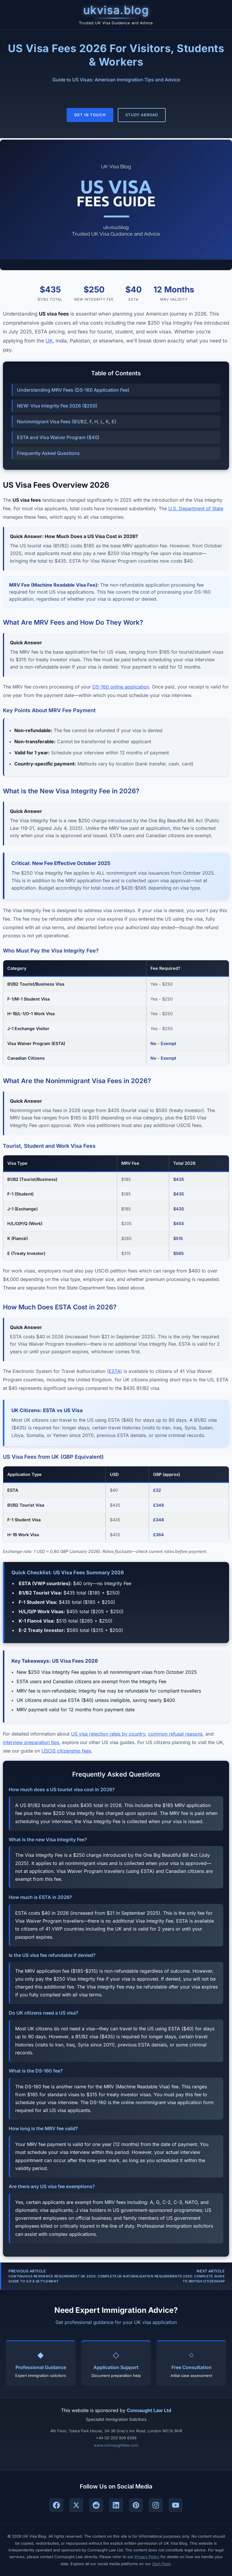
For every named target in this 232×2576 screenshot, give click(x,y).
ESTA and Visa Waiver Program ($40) (58, 437)
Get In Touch (90, 114)
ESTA (114, 1371)
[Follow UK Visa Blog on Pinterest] (136, 2505)
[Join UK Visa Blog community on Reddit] (96, 2505)
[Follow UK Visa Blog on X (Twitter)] (76, 2505)
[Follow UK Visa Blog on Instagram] (156, 2505)
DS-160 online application (120, 687)
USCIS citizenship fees (66, 1751)
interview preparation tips (31, 1742)
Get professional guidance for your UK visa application (116, 2322)
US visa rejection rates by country (108, 1734)
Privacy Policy (147, 2556)
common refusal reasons (175, 1734)
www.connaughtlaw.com (116, 2445)
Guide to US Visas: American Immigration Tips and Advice (116, 80)
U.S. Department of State (195, 508)
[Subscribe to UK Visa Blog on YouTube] (176, 2505)
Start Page (161, 2563)
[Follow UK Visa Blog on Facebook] (56, 2505)
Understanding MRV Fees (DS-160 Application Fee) (73, 390)
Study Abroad (141, 114)
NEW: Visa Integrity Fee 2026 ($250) (57, 406)
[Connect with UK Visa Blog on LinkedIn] (116, 2505)
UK (49, 341)
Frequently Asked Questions (48, 453)
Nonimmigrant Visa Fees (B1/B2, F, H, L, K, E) (66, 421)
